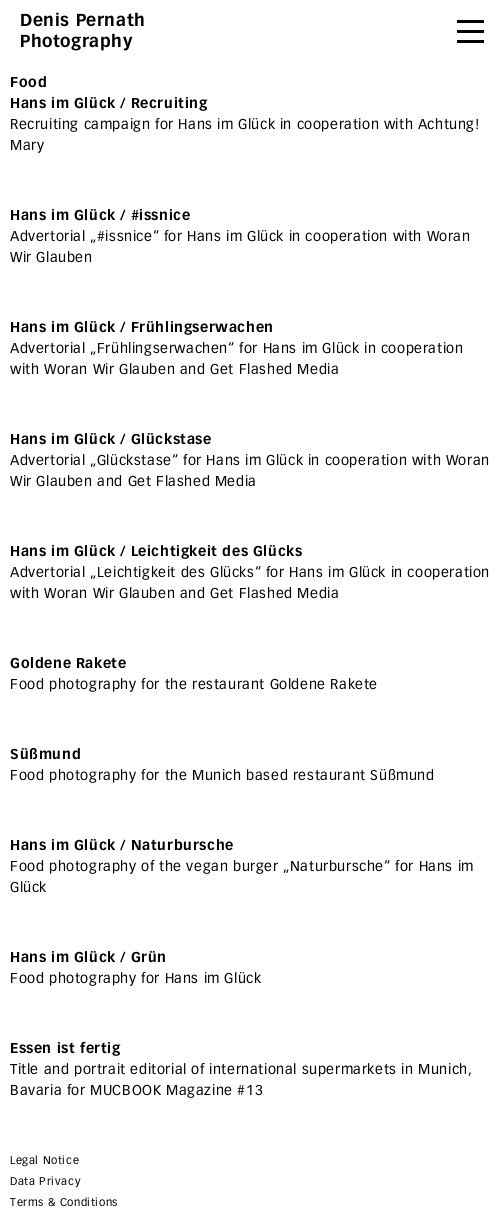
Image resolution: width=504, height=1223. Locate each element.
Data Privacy (45, 1181)
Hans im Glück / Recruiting (109, 103)
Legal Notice (44, 1160)
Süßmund (45, 754)
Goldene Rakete (68, 663)
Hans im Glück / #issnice (100, 215)
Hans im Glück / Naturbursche (122, 845)
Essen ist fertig (65, 1048)
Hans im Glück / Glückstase (111, 439)
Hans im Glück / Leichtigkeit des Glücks (156, 551)
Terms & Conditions (64, 1202)
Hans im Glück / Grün (88, 957)
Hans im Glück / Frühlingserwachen (142, 327)
